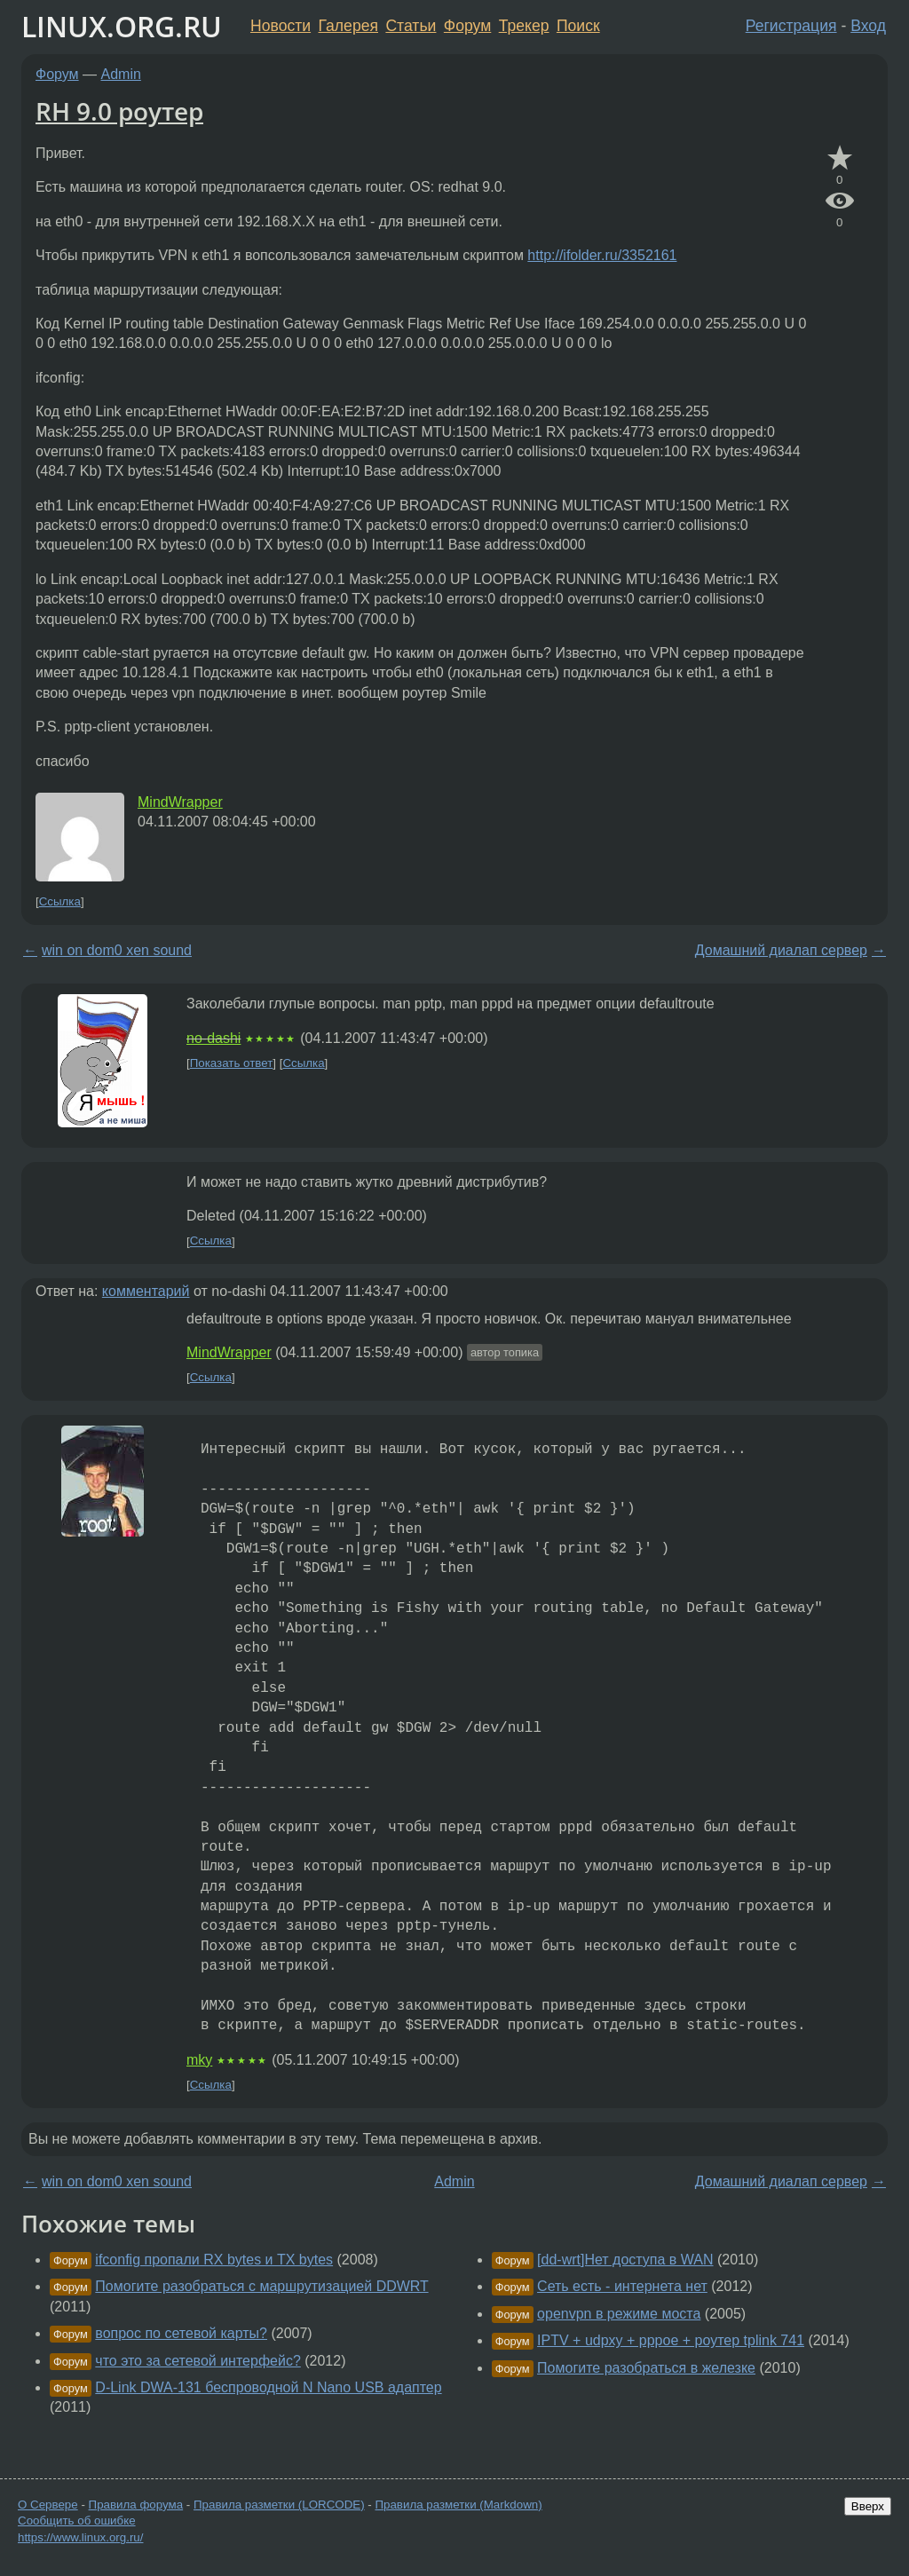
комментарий (146, 1291)
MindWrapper (180, 802)
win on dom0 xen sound (117, 950)
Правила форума (136, 2504)
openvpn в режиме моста (618, 2313)
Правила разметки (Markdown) (458, 2504)
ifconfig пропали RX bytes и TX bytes (214, 2259)
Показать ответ (231, 1063)
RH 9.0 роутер (119, 111)
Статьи (410, 26)
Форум (467, 26)
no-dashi (213, 1038)
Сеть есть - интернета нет (622, 2286)
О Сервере (48, 2504)
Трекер (524, 26)
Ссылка (60, 901)
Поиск (578, 26)
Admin (121, 74)
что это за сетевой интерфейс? (197, 2360)
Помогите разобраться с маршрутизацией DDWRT (261, 2286)
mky (199, 2059)
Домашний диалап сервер (781, 950)
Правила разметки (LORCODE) (279, 2504)
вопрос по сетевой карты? (181, 2333)
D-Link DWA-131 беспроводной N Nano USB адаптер (268, 2387)
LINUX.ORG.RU (121, 26)
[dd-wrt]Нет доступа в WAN (625, 2259)
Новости (280, 26)
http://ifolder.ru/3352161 (601, 255)
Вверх (867, 2506)
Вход (868, 26)
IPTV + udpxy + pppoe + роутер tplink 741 (670, 2340)
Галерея (348, 26)
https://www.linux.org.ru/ (80, 2537)
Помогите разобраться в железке (646, 2367)
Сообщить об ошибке (77, 2520)
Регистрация (791, 26)
